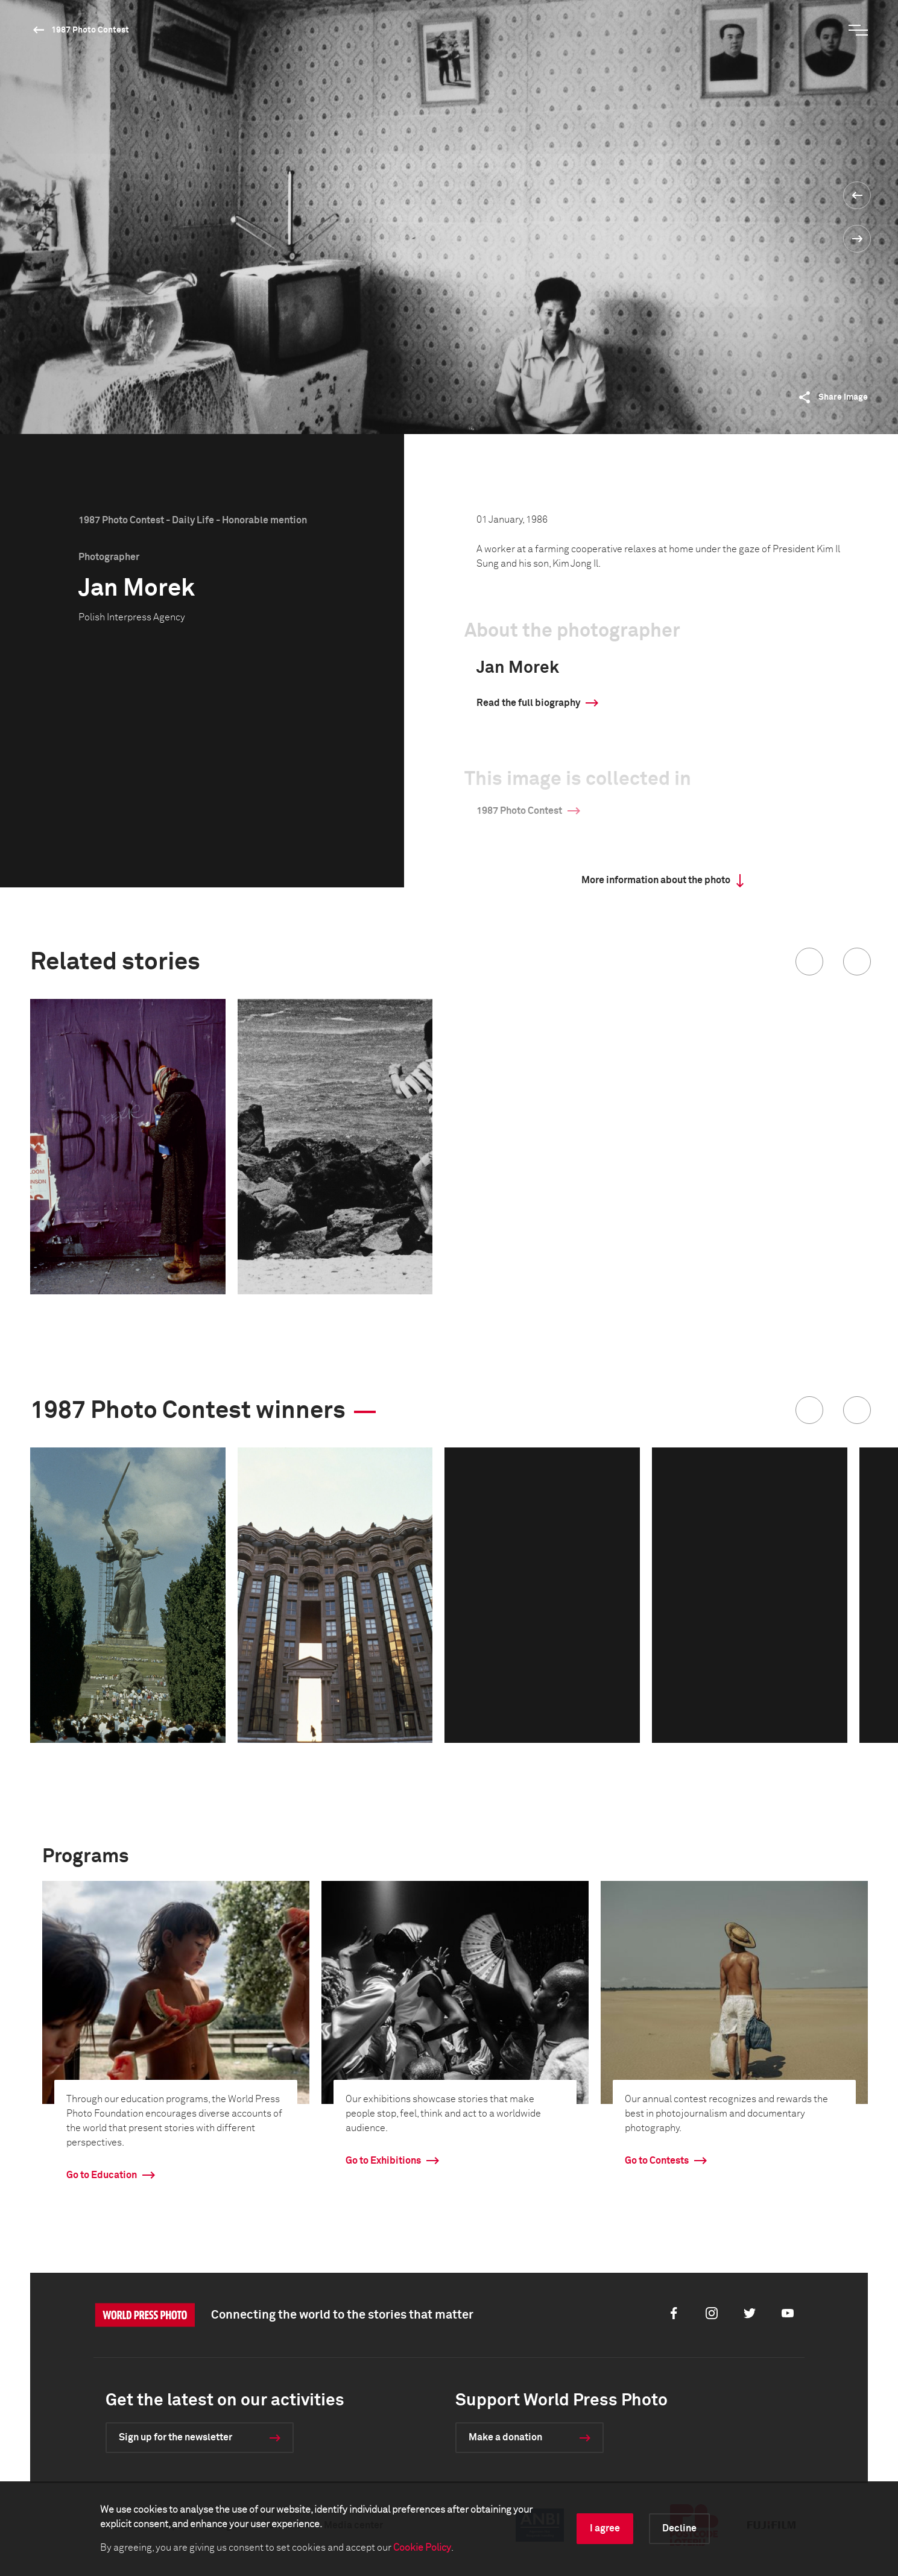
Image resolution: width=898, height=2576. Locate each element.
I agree (605, 2528)
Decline (679, 2528)
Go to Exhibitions (383, 2160)
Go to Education (101, 2175)
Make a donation (505, 2437)
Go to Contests (657, 2160)
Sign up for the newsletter (175, 2437)
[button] (809, 961)
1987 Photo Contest (90, 30)
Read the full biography (528, 703)
